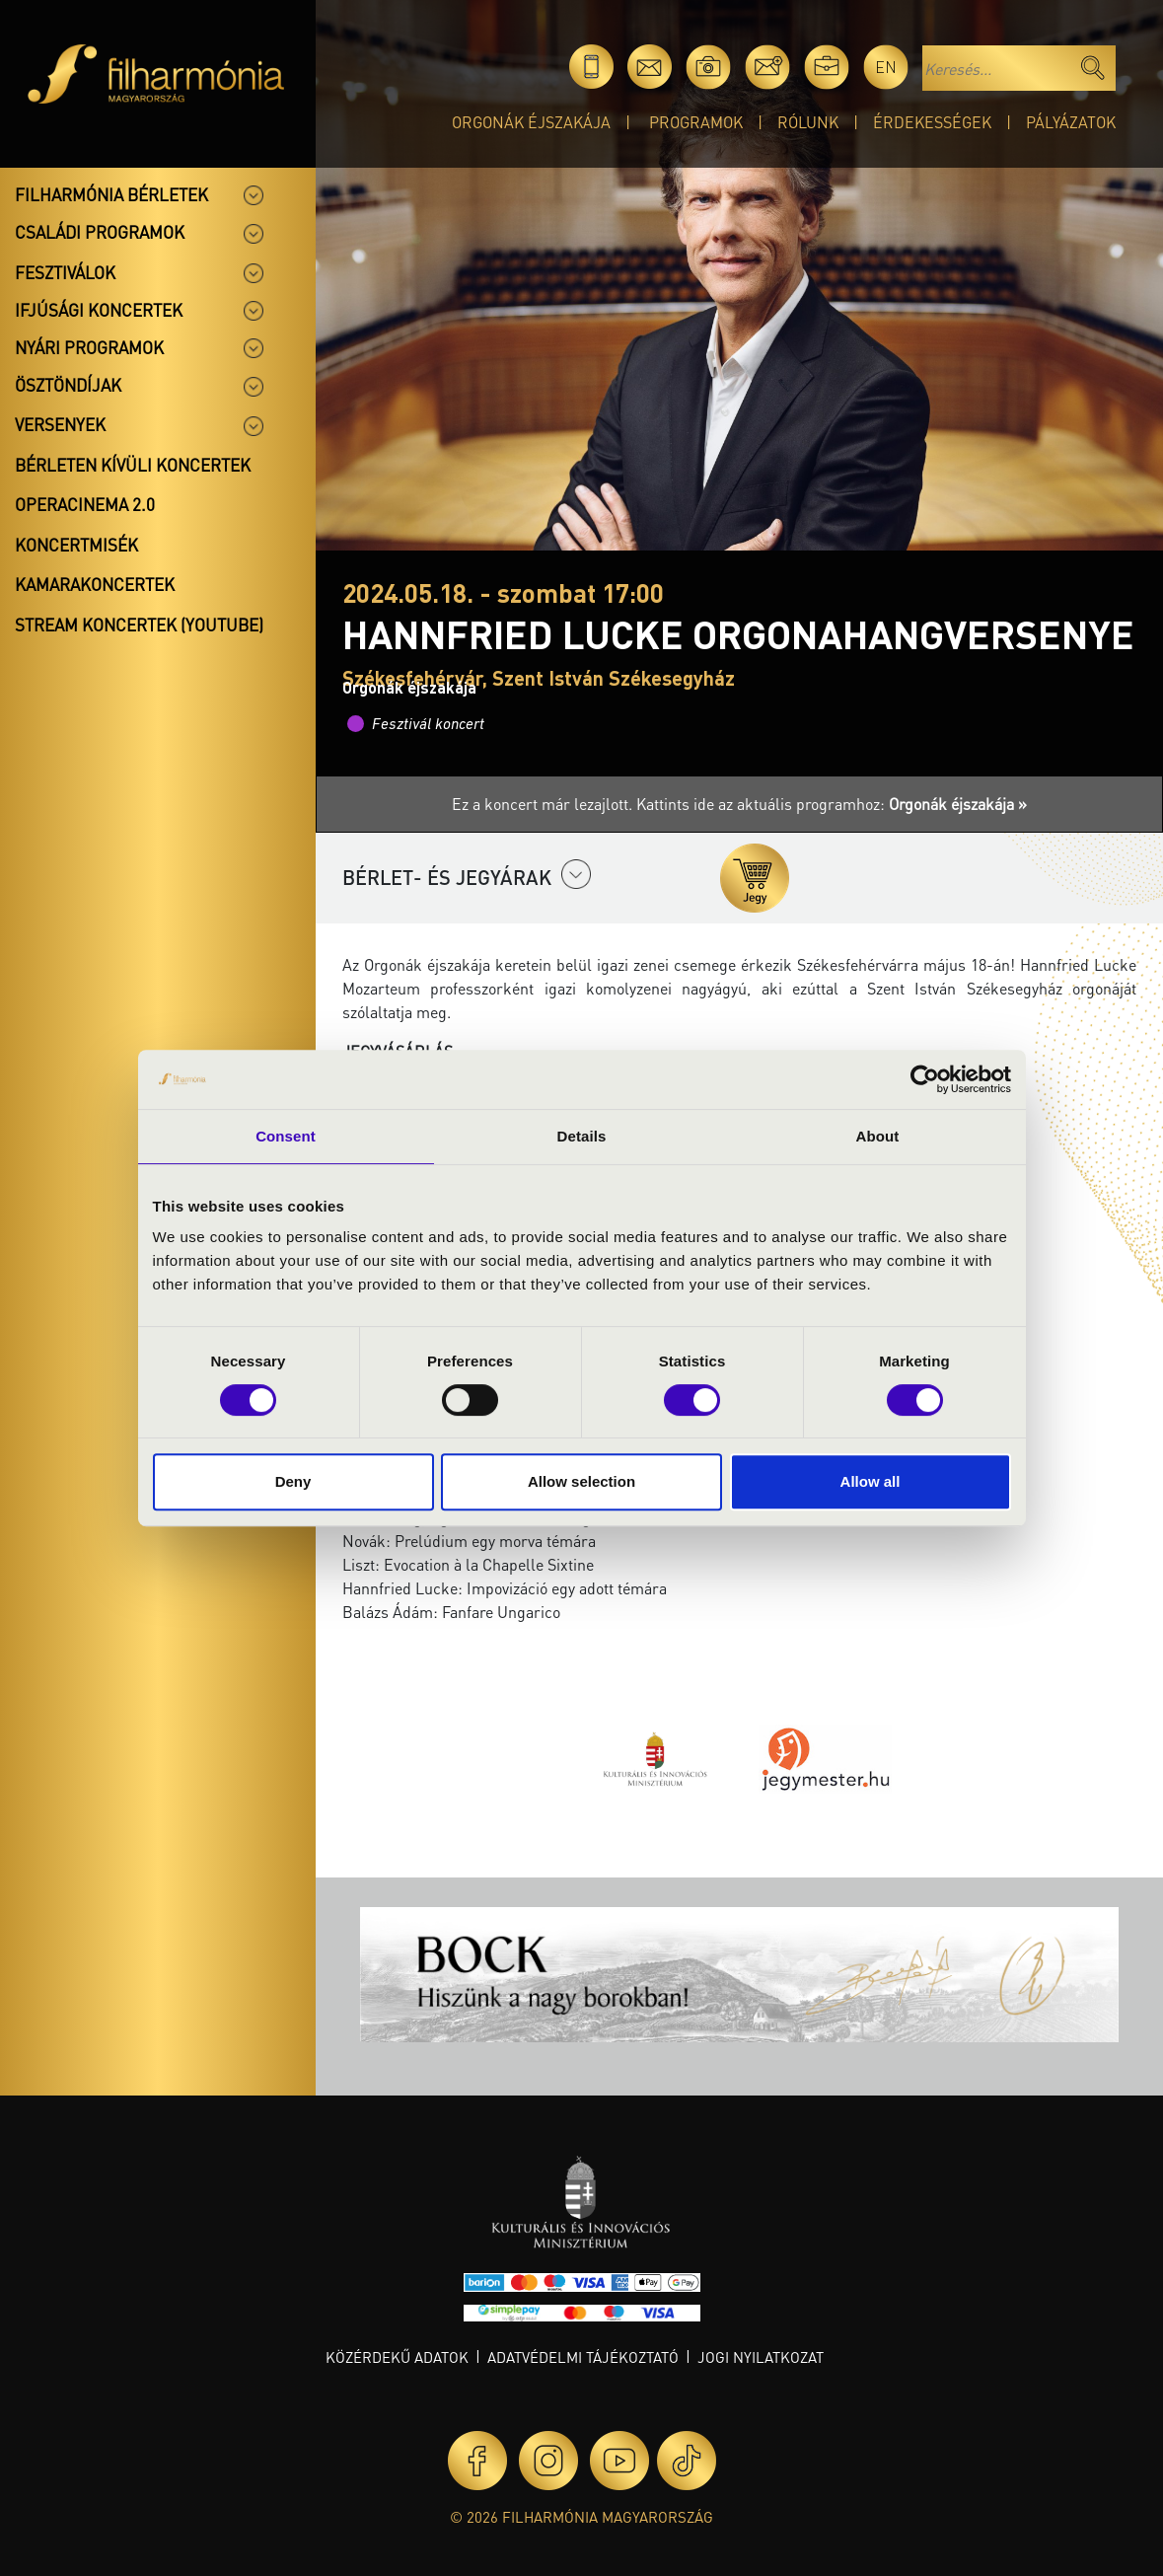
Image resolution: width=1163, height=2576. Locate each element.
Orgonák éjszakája (531, 121)
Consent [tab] (285, 1136)
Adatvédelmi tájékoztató (583, 2357)
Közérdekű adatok (397, 2357)
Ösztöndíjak (68, 385)
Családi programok (99, 232)
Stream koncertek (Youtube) (139, 624)
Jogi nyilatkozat (760, 2357)
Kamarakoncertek (95, 584)
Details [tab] (582, 1136)
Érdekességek (932, 121)
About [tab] (878, 1136)
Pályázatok (1071, 121)
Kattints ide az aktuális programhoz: (831, 803)
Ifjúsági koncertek (98, 310)
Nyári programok (89, 347)
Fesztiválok (65, 272)
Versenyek (60, 424)
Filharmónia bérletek (111, 194)
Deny (293, 1481)
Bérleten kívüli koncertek (133, 465)
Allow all (870, 1481)
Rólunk (807, 121)
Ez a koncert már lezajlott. (544, 803)
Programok (696, 121)
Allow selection (581, 1481)
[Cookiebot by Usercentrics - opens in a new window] (924, 1079)
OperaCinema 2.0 (85, 504)
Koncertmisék (76, 544)
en (886, 66)
